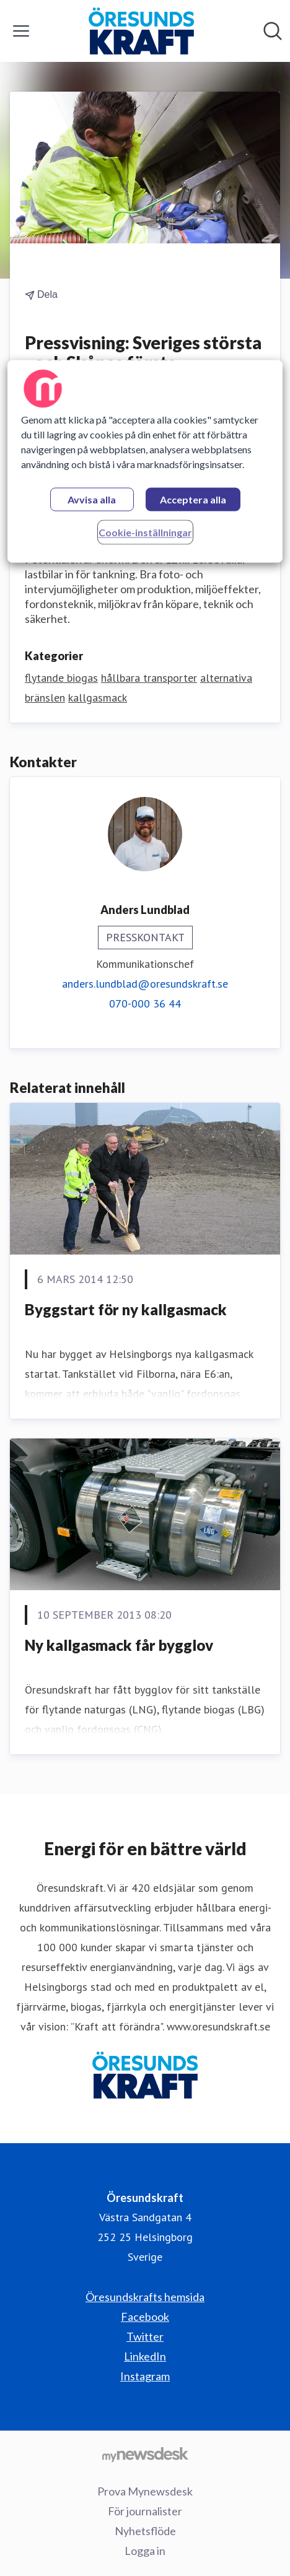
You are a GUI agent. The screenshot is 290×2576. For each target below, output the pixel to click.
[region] (145, 461)
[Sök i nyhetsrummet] (273, 31)
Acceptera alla (193, 499)
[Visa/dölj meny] (21, 30)
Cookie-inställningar (145, 532)
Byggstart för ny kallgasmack (126, 1309)
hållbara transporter (149, 678)
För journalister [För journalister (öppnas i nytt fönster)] (145, 2511)
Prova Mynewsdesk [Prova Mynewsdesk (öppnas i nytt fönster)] (145, 2491)
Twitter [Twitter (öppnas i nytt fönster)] (145, 2336)
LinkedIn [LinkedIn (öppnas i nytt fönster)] (145, 2356)
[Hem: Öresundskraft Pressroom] (142, 30)
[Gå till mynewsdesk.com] (145, 2454)
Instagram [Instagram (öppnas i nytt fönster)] (145, 2376)
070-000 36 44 (145, 1003)
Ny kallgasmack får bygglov (119, 1645)
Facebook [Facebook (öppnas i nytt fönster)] (145, 2316)
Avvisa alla (92, 499)
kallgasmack (97, 697)
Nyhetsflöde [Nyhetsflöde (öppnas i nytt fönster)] (145, 2531)
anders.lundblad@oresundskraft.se (145, 984)
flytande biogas (61, 678)
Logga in (145, 2550)
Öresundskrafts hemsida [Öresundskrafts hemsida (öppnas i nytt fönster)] (145, 2297)
